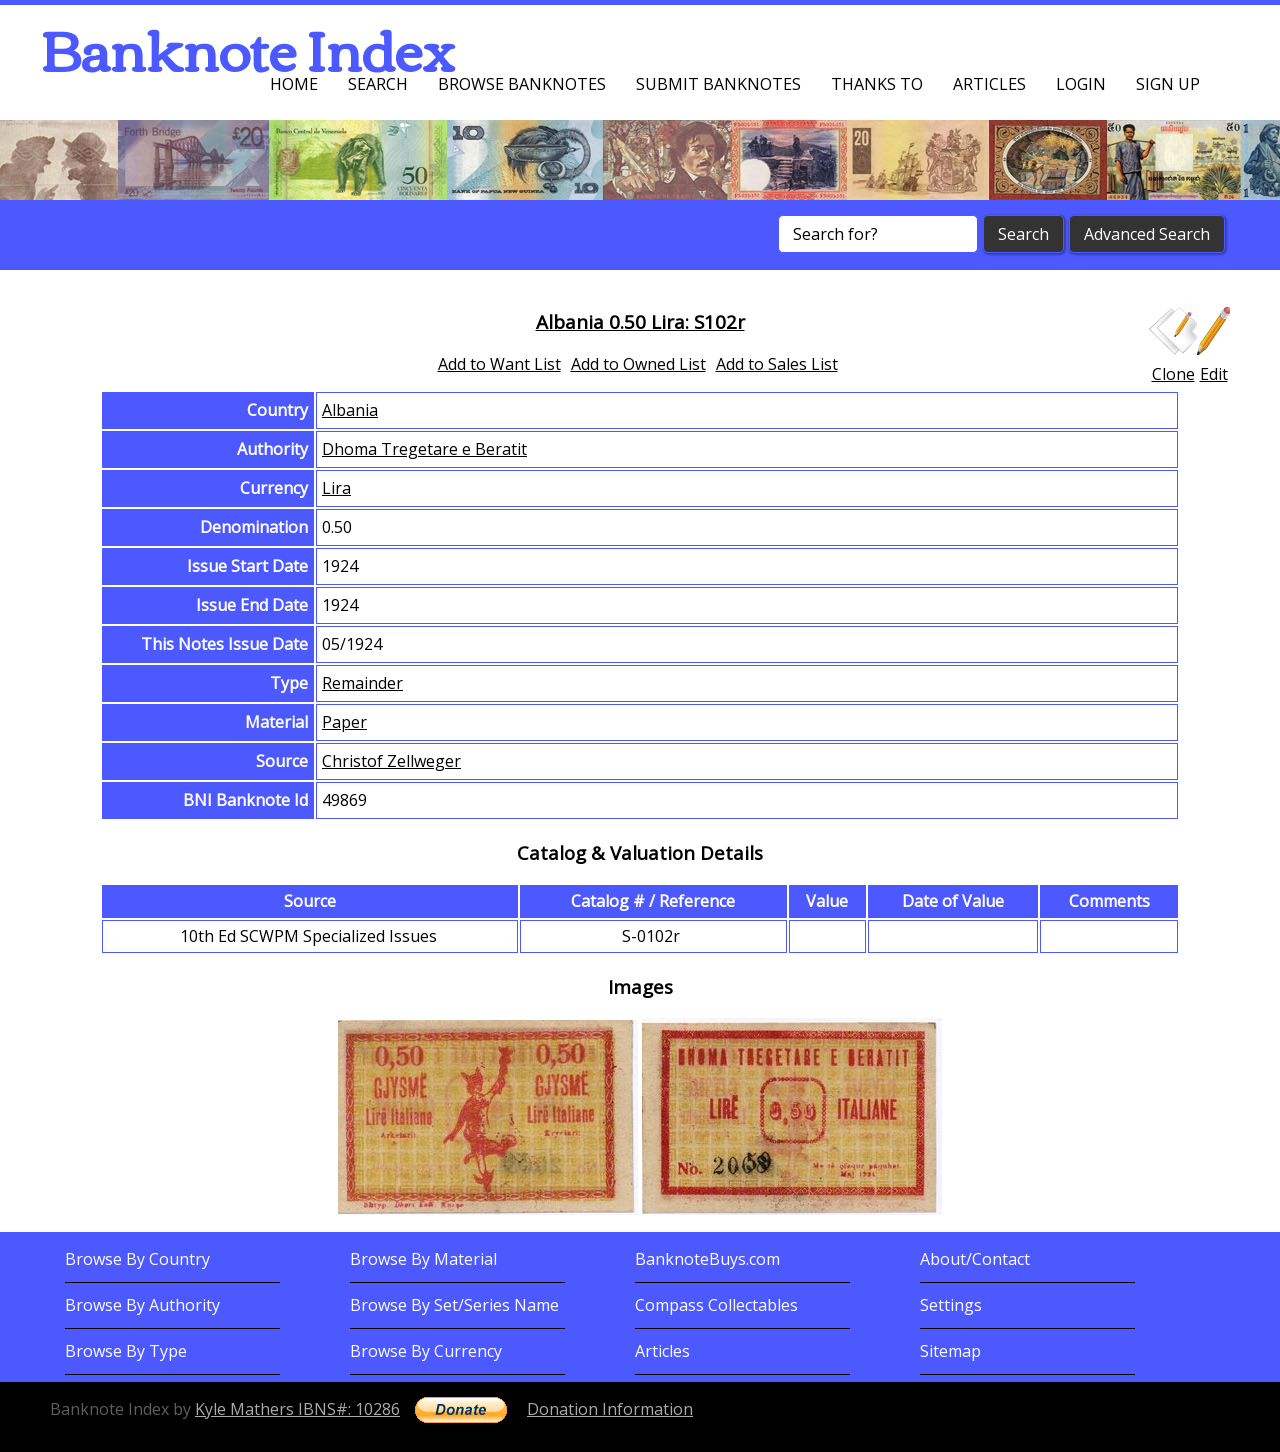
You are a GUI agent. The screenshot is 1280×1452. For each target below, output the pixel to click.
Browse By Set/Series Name (454, 1305)
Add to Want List (499, 364)
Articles (989, 84)
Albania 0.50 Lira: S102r (640, 321)
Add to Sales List (777, 364)
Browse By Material (423, 1259)
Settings (951, 1305)
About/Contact (975, 1259)
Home (294, 84)
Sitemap (950, 1351)
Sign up (1168, 84)
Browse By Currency (426, 1351)
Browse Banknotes (522, 84)
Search (378, 84)
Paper (344, 722)
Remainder (362, 683)
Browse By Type (126, 1351)
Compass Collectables (716, 1305)
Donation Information (610, 1409)
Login (1081, 84)
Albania (350, 410)
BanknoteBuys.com (707, 1259)
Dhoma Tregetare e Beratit (424, 449)
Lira (336, 488)
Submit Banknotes (718, 84)
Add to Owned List (638, 364)
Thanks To (877, 84)
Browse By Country (137, 1259)
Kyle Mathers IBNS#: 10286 (297, 1409)
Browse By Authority (142, 1305)
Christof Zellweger (391, 761)
